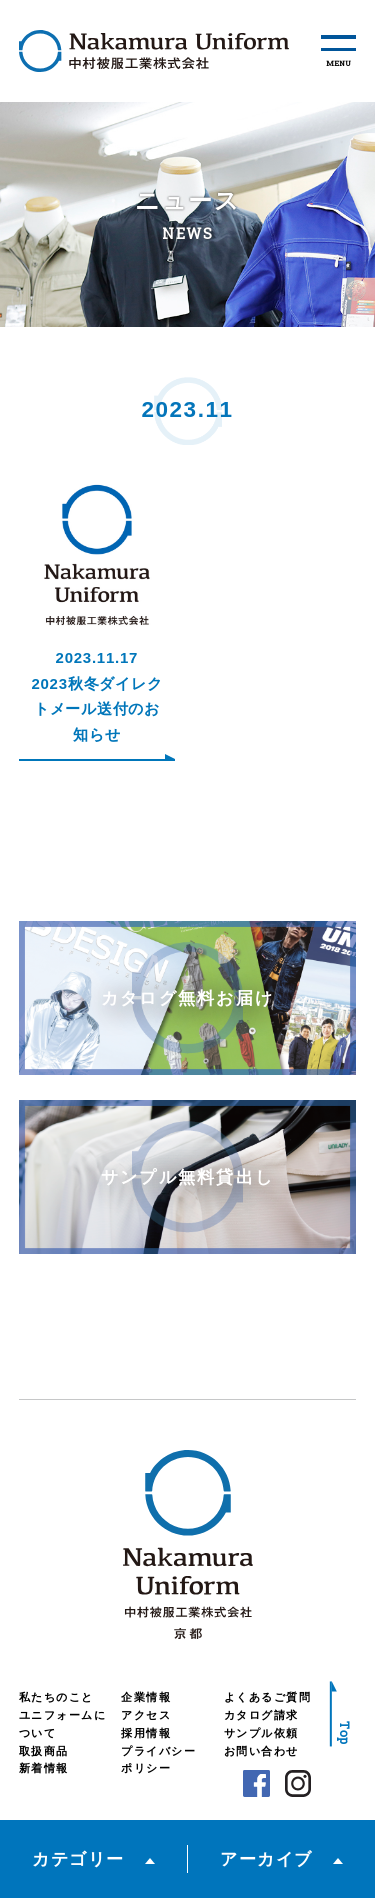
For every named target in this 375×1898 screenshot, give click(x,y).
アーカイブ (266, 1859)
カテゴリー (78, 1859)
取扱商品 (44, 1751)
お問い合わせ (261, 1751)
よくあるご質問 (268, 1697)
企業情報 (146, 1697)
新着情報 (44, 1768)
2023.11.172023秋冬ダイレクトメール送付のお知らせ (96, 696)
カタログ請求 (261, 1715)
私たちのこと (56, 1697)
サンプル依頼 (261, 1733)
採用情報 (146, 1733)
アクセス (146, 1715)
